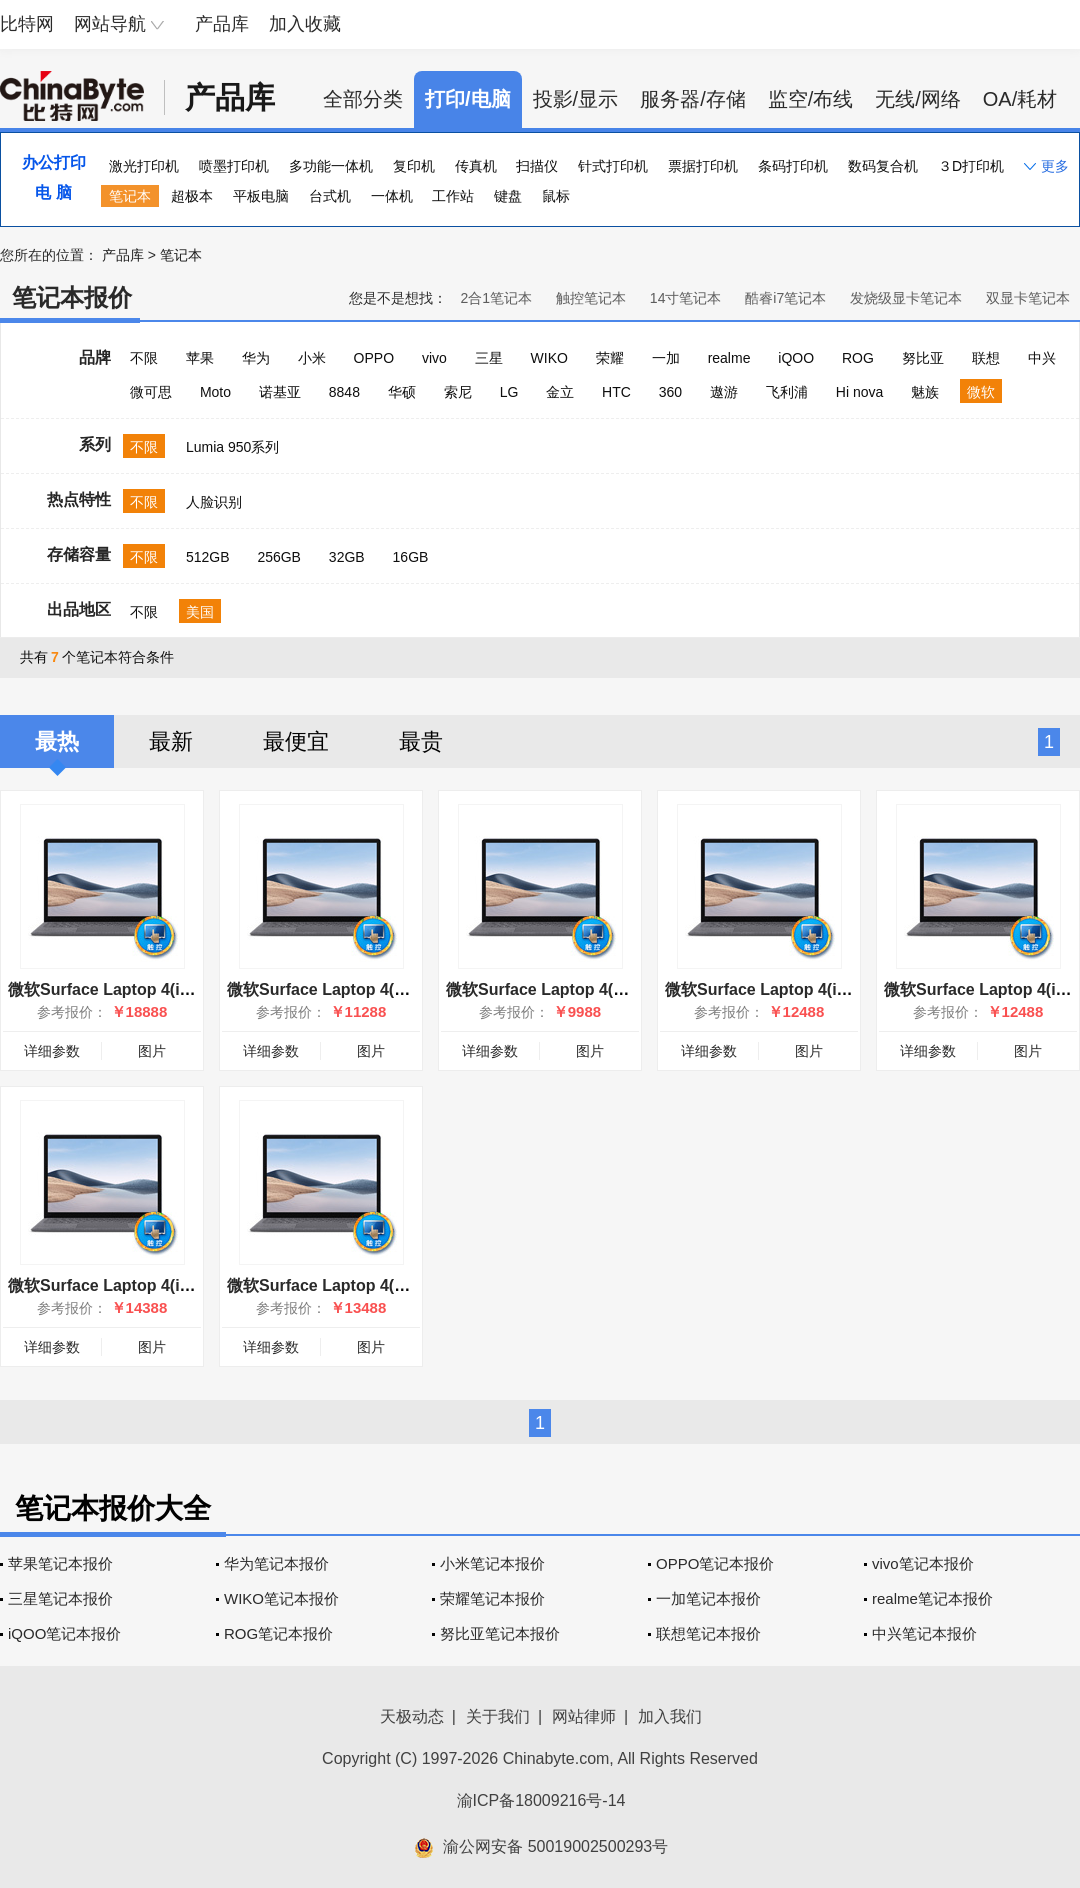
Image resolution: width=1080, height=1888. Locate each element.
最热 (57, 741)
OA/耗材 (1020, 99)
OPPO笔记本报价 (715, 1563)
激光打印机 (144, 166)
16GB (411, 557)
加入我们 (670, 1716)
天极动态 (412, 1716)
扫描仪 (537, 166)
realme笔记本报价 (932, 1598)
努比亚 (923, 358)
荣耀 (610, 358)
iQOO (796, 358)
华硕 (402, 392)
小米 (312, 358)
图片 (152, 1051)
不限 (144, 358)
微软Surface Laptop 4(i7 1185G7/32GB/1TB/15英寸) (199, 989)
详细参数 (52, 1051)
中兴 (1042, 358)
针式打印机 (613, 166)
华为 (256, 358)
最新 (171, 741)
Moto (215, 392)
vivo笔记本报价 (923, 1563)
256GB (279, 557)
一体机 (392, 196)
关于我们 (498, 1716)
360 (670, 392)
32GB (347, 557)
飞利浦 (787, 392)
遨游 (724, 392)
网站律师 (584, 1716)
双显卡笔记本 (1028, 298)
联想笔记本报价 (708, 1633)
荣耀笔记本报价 (492, 1598)
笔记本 (130, 196)
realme (729, 358)
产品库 (222, 24)
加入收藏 (305, 24)
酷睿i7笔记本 (785, 298)
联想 (986, 358)
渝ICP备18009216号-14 (541, 1800)
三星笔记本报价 (60, 1598)
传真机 (476, 166)
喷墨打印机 (234, 166)
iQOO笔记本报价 (64, 1633)
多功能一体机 (331, 166)
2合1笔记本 (496, 298)
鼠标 (556, 196)
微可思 (151, 392)
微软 (981, 392)
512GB (208, 557)
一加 (666, 358)
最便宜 (296, 741)
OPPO (374, 358)
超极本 (192, 196)
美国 (200, 612)
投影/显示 (576, 99)
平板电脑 (261, 196)
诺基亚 (280, 392)
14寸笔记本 (686, 298)
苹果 (200, 358)
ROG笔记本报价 (278, 1633)
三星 (489, 358)
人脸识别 (214, 502)
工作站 (453, 196)
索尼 (458, 392)
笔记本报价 (72, 297)
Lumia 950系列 (232, 447)
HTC (616, 392)
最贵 (421, 741)
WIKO (549, 358)
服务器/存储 (693, 99)
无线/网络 (918, 99)
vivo (434, 358)
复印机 (414, 166)
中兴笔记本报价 (924, 1633)
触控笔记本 (591, 298)
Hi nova (859, 392)
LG (509, 392)
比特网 (27, 24)
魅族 (925, 392)
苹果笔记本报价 (60, 1563)
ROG (858, 358)
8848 (344, 392)
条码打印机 (793, 166)
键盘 (508, 196)
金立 (560, 392)
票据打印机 (703, 166)
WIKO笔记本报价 (281, 1598)
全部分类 (363, 99)
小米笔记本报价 (492, 1563)
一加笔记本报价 (708, 1598)
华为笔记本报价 (276, 1563)
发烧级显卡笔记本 (906, 298)
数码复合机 (883, 166)
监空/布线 (811, 99)
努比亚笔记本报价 (500, 1633)
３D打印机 (971, 166)
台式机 (330, 196)
